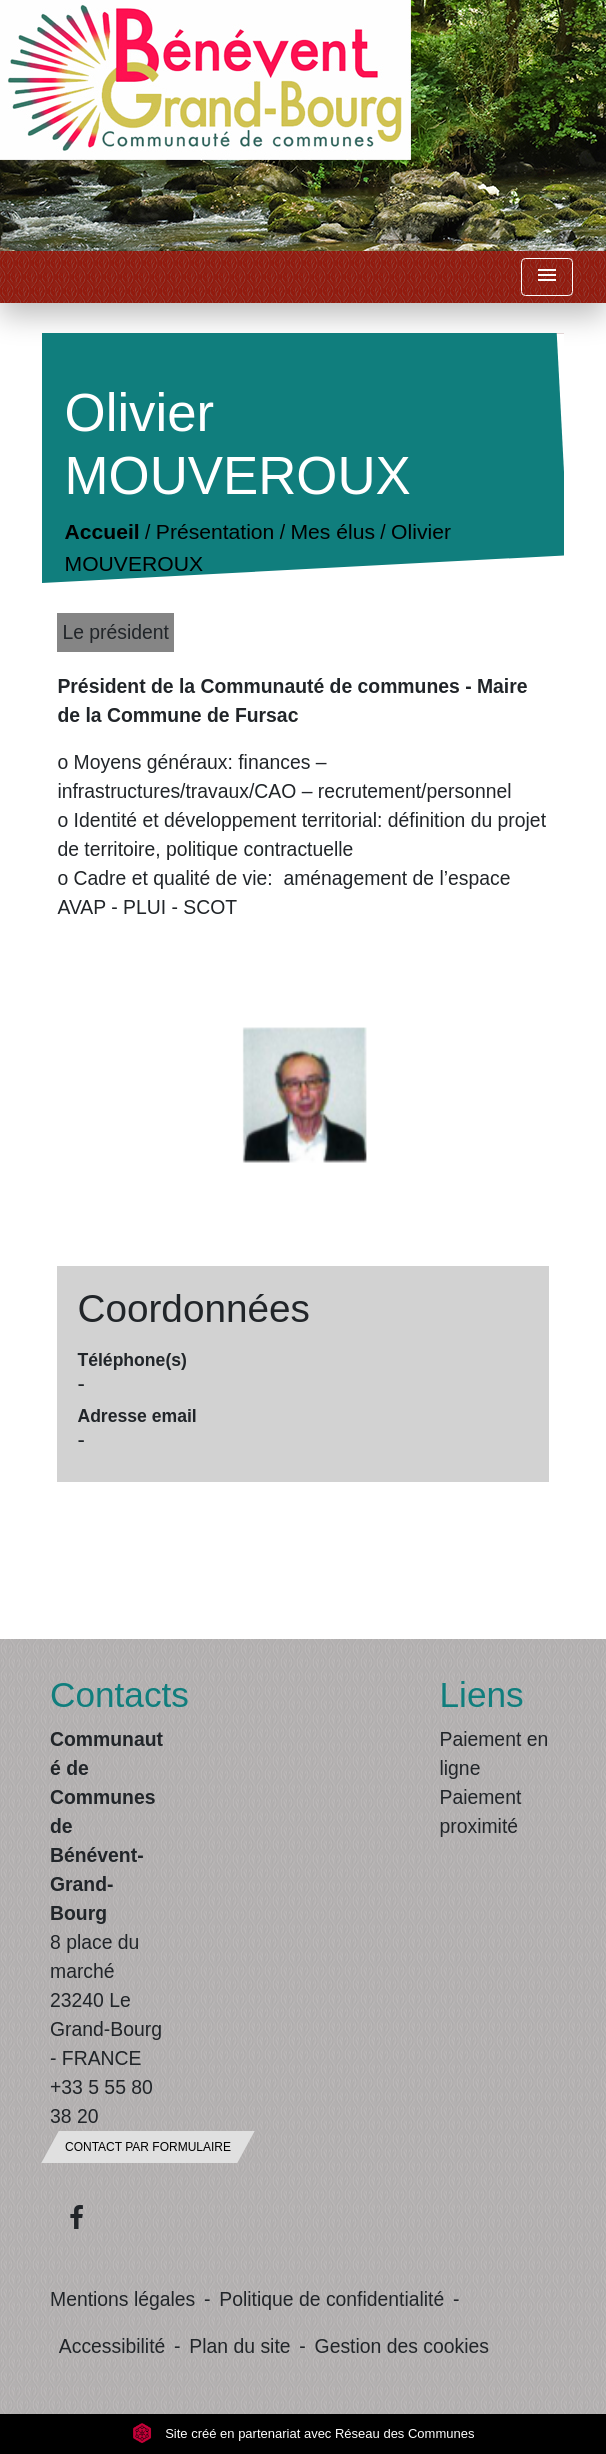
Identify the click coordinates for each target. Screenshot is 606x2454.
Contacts (108, 1694)
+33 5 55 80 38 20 (101, 2101)
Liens (482, 1694)
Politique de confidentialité (331, 2299)
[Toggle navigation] (547, 277)
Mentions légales (122, 2299)
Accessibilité (112, 2346)
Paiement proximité (481, 1811)
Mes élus (333, 532)
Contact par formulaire (148, 2147)
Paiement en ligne (494, 1753)
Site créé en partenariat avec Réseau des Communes (303, 2433)
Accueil (102, 532)
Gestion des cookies (402, 2346)
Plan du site (239, 2346)
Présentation (215, 532)
